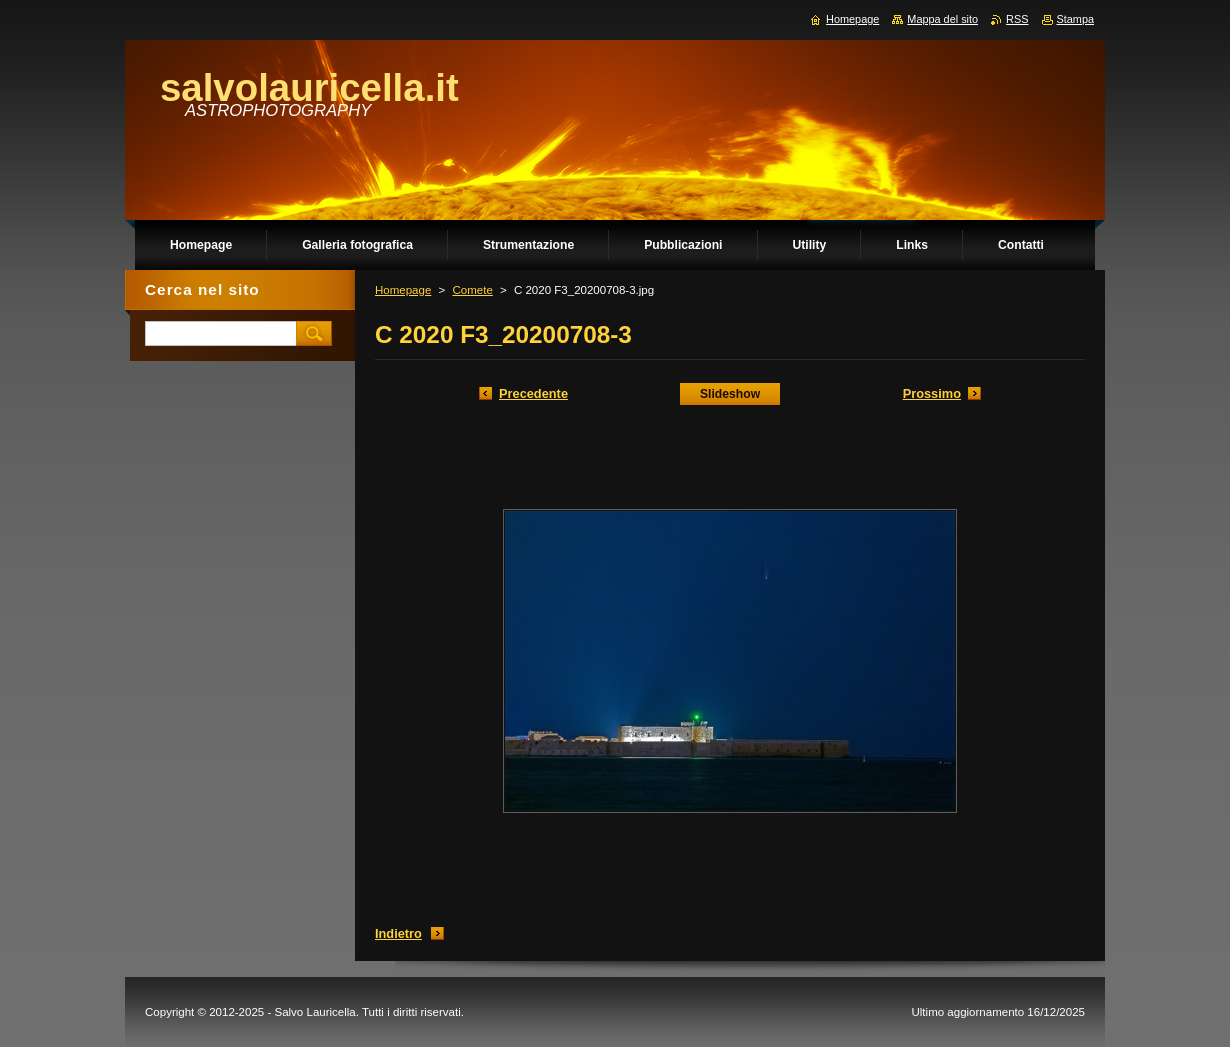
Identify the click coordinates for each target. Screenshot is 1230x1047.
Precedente (533, 393)
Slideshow (730, 394)
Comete (472, 290)
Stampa (1075, 19)
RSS (1017, 19)
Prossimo (932, 393)
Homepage (403, 290)
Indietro (398, 933)
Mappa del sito (942, 19)
